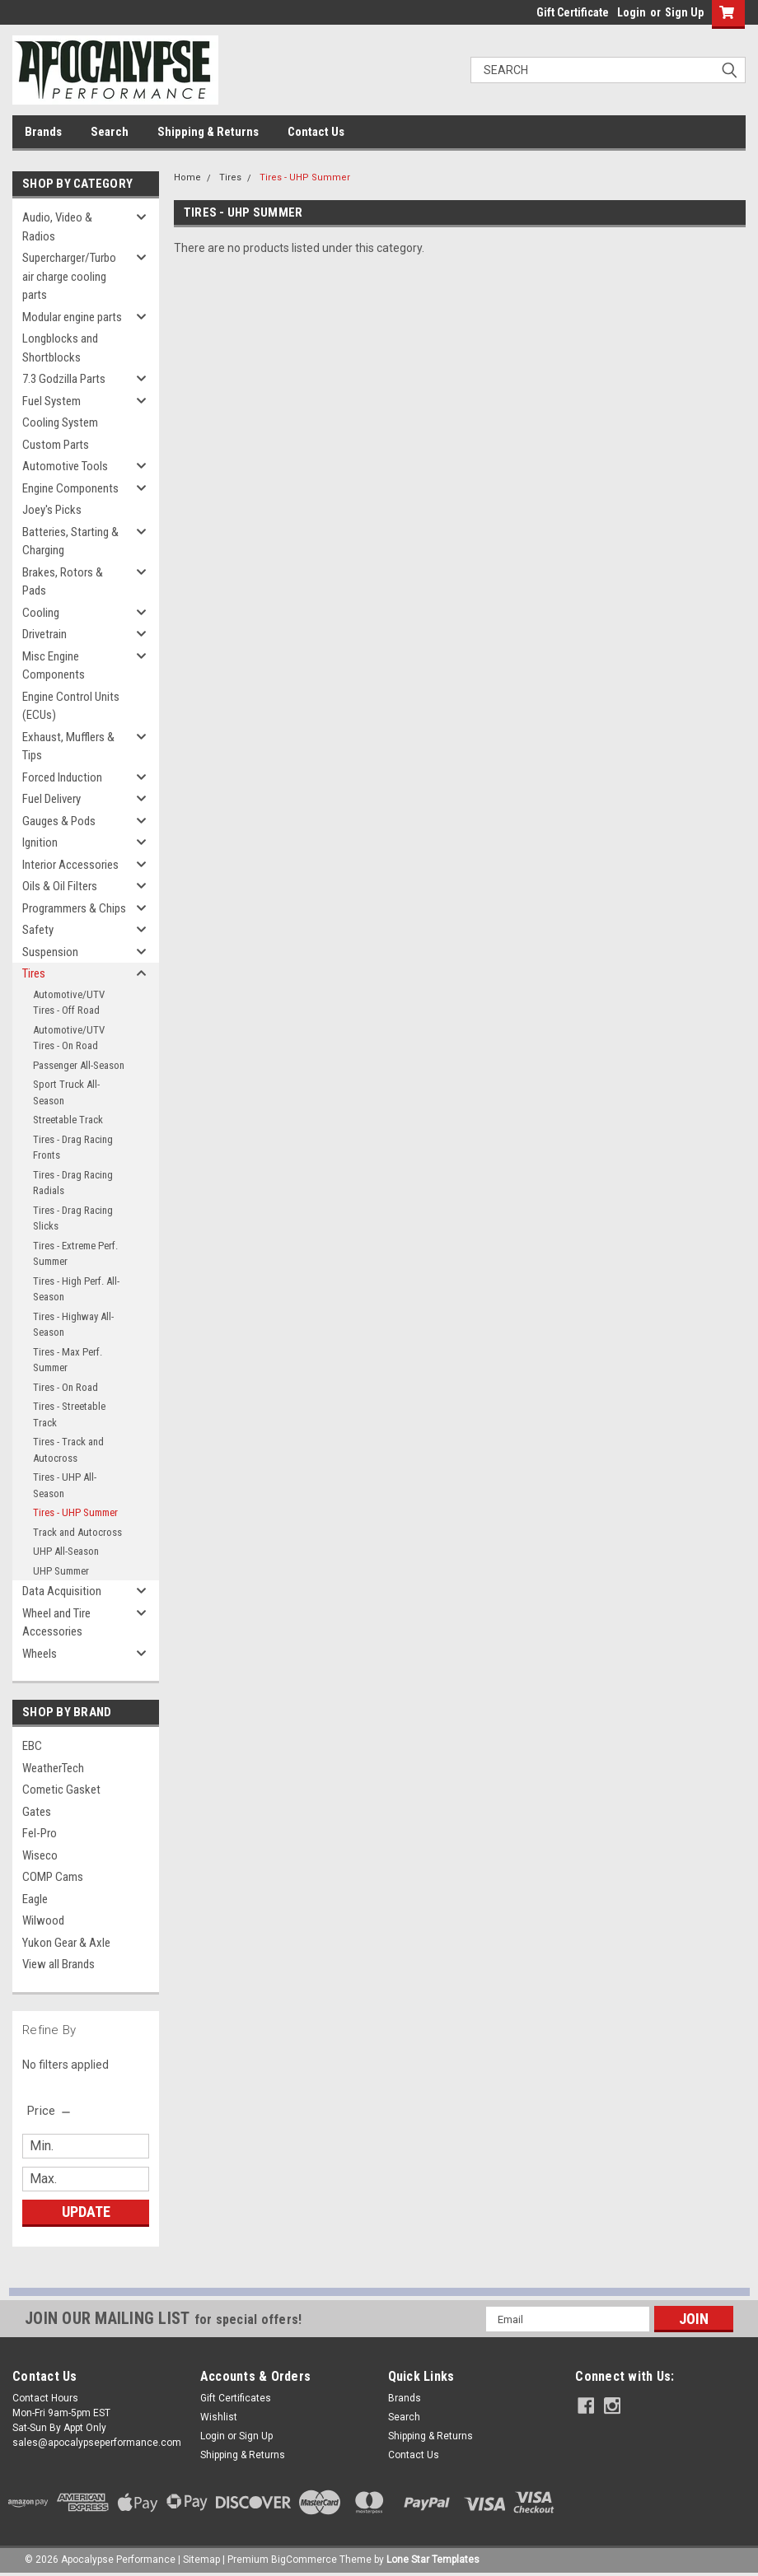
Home (187, 177)
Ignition (40, 842)
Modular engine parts (72, 317)
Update (86, 2211)
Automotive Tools (65, 466)
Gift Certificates (235, 2398)
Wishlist (218, 2417)
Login (631, 12)
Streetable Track (68, 1119)
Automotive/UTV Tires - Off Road (69, 1002)
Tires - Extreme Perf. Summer (75, 1253)
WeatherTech (53, 1768)
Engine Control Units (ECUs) (70, 706)
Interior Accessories (70, 864)
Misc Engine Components (53, 666)
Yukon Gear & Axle (66, 1942)
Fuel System (51, 401)
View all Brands (58, 1964)
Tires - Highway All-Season (73, 1324)
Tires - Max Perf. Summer (67, 1360)
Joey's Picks (52, 509)
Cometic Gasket (61, 1789)
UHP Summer (61, 1571)
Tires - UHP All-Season (64, 1485)
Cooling (40, 612)
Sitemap (201, 2559)
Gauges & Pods (59, 821)
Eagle (35, 1899)
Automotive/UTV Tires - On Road (69, 1038)
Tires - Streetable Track (69, 1414)
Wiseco (40, 1855)
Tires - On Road (65, 1387)
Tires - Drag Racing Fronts (73, 1147)
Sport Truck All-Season (66, 1092)
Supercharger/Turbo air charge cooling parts (69, 276)
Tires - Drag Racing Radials (73, 1183)
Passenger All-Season (78, 1065)
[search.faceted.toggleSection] (49, 2110)
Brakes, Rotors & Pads (62, 582)
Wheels (39, 1653)
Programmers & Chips (74, 908)
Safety (38, 929)
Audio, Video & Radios (57, 227)
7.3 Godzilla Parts (63, 378)
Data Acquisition (61, 1591)
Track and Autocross (77, 1532)
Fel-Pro (39, 1833)
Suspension (50, 952)
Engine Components (70, 488)
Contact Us (316, 131)
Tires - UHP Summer (75, 1512)
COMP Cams (52, 1876)
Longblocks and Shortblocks (60, 348)
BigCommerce (304, 2559)
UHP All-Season (66, 1551)
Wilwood (43, 1920)
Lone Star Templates (433, 2559)
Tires (33, 973)
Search (110, 131)
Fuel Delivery (51, 798)
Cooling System (60, 422)
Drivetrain (44, 634)
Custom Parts (55, 444)
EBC (32, 1745)
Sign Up (684, 12)
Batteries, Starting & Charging (70, 541)
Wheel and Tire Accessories (56, 1623)
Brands (43, 131)
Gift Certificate (572, 12)
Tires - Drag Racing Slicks (73, 1218)
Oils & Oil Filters (59, 886)
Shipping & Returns (208, 131)
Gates (36, 1811)
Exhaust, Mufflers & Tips (68, 746)
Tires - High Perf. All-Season (76, 1289)
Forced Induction (62, 777)
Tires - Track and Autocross (68, 1449)
